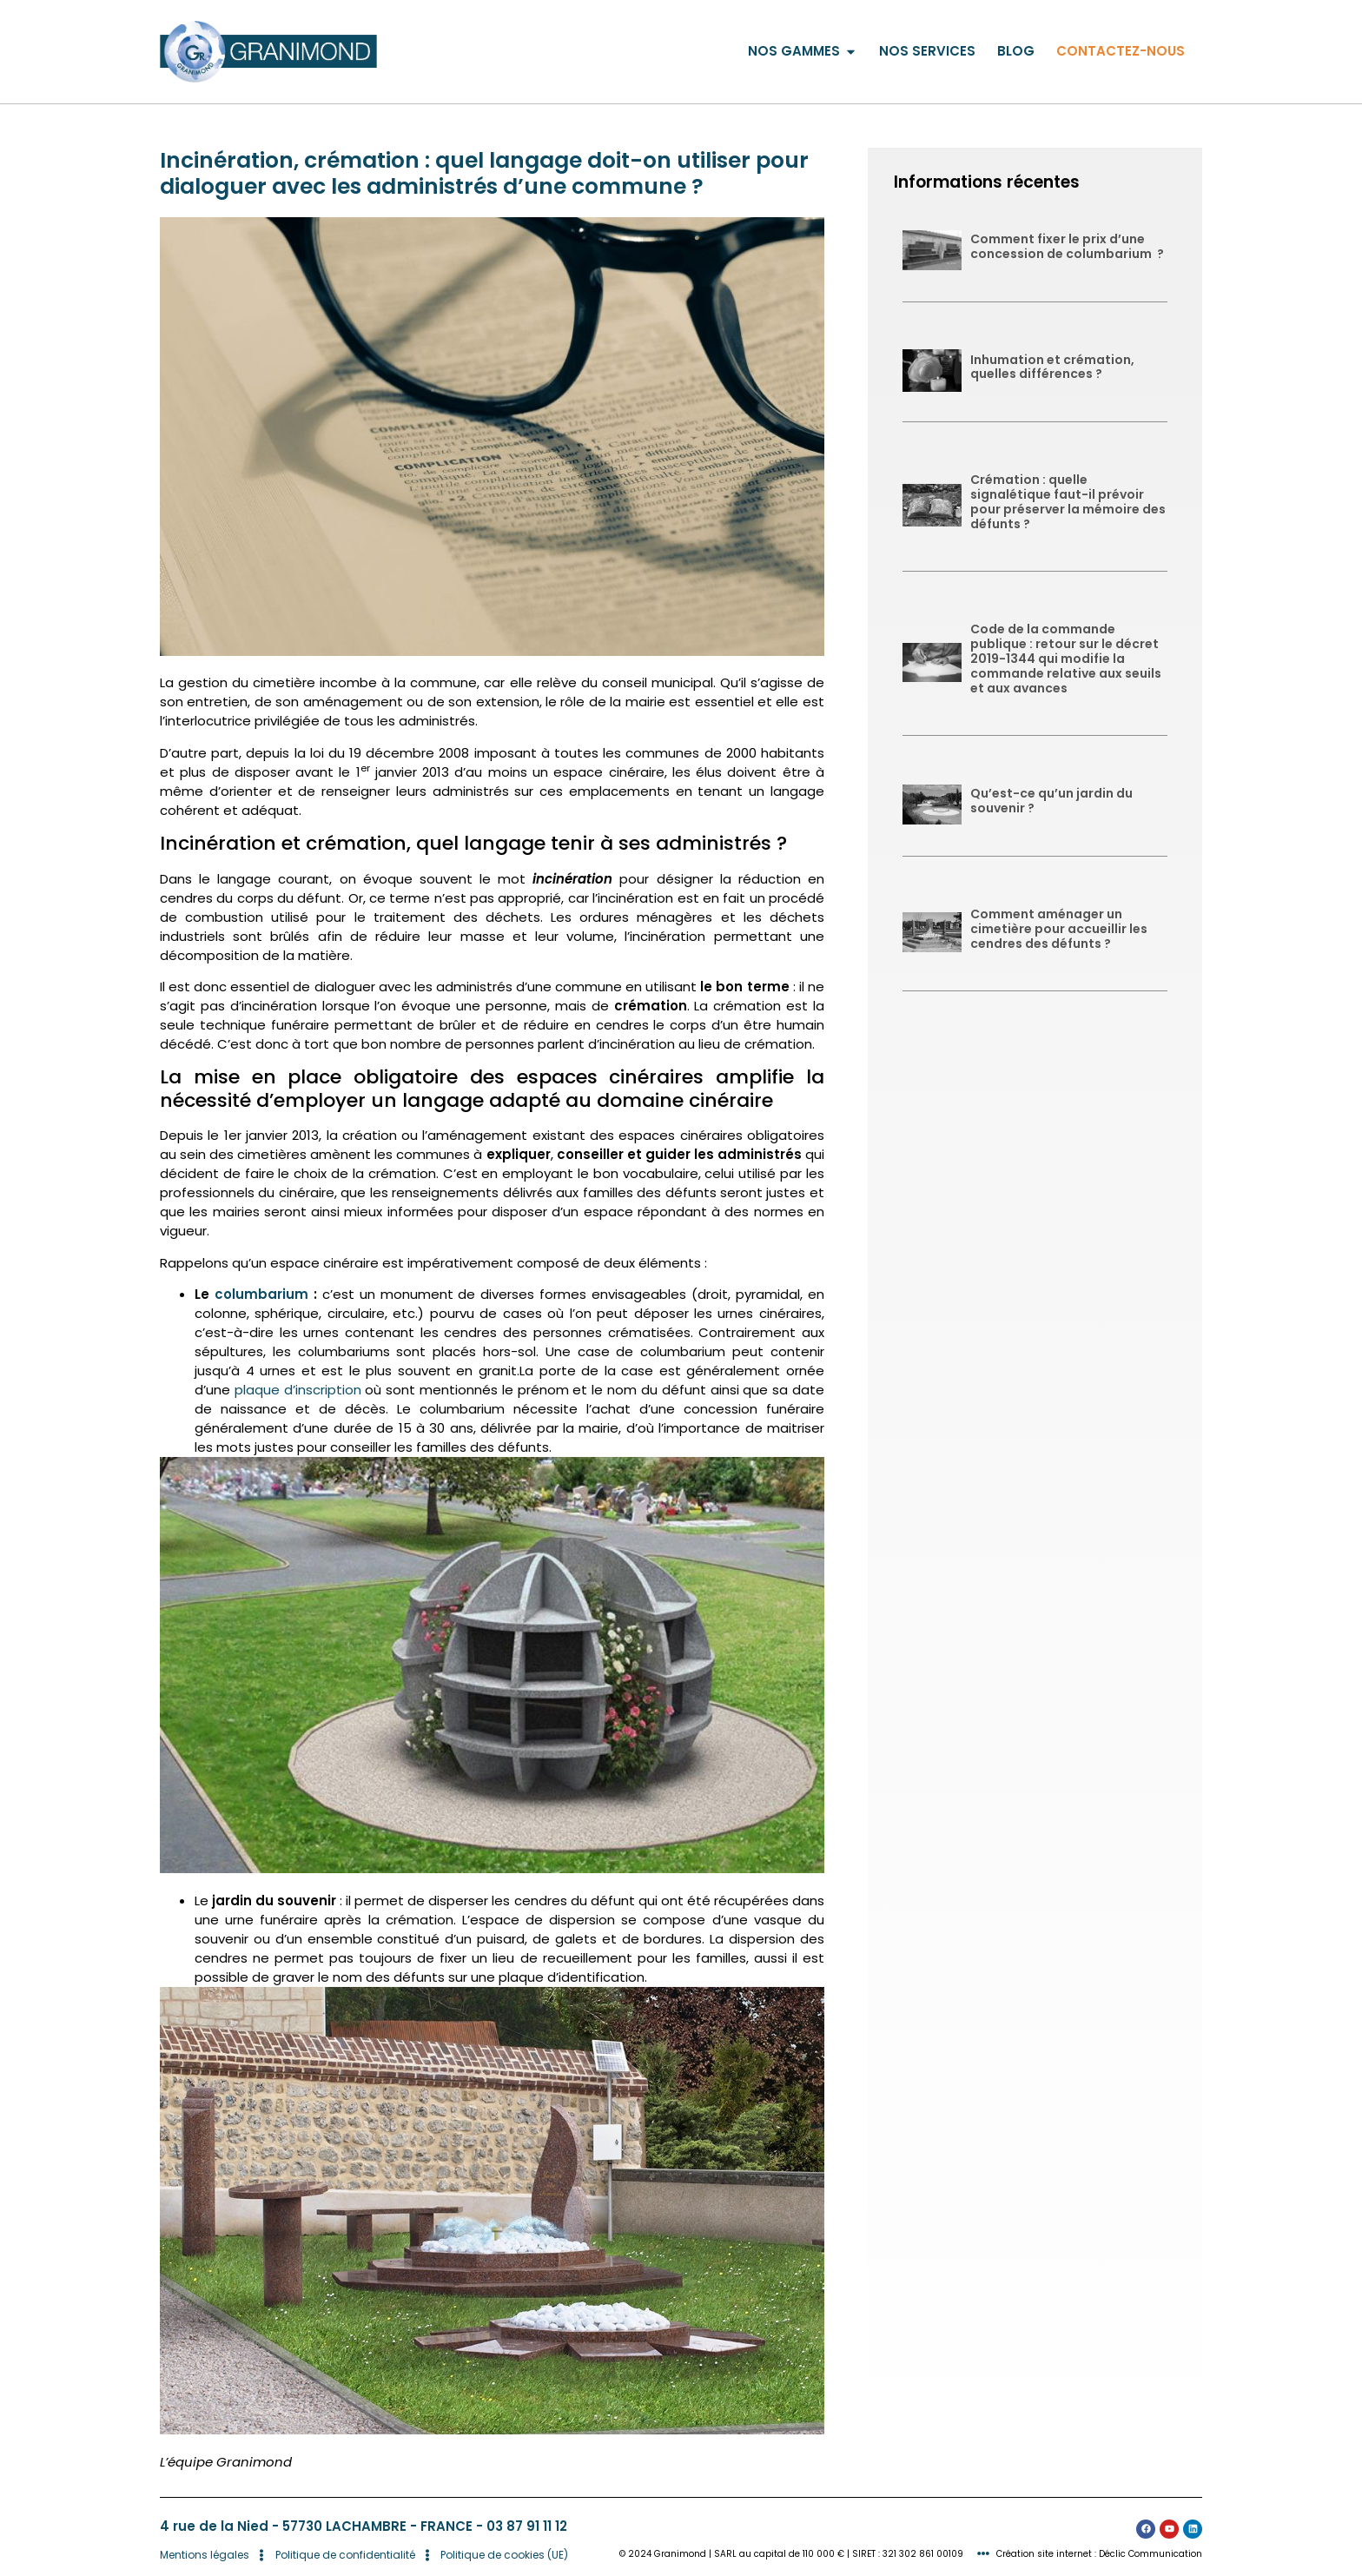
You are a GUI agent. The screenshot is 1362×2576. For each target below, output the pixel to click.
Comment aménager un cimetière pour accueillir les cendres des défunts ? (1058, 928)
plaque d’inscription (298, 1390)
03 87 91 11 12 (526, 2526)
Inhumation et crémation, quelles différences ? (1052, 367)
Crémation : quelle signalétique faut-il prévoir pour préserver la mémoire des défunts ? (1068, 501)
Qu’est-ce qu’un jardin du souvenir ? (1051, 801)
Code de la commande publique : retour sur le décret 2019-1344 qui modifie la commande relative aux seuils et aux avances (1065, 658)
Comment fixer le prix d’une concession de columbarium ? (1067, 246)
